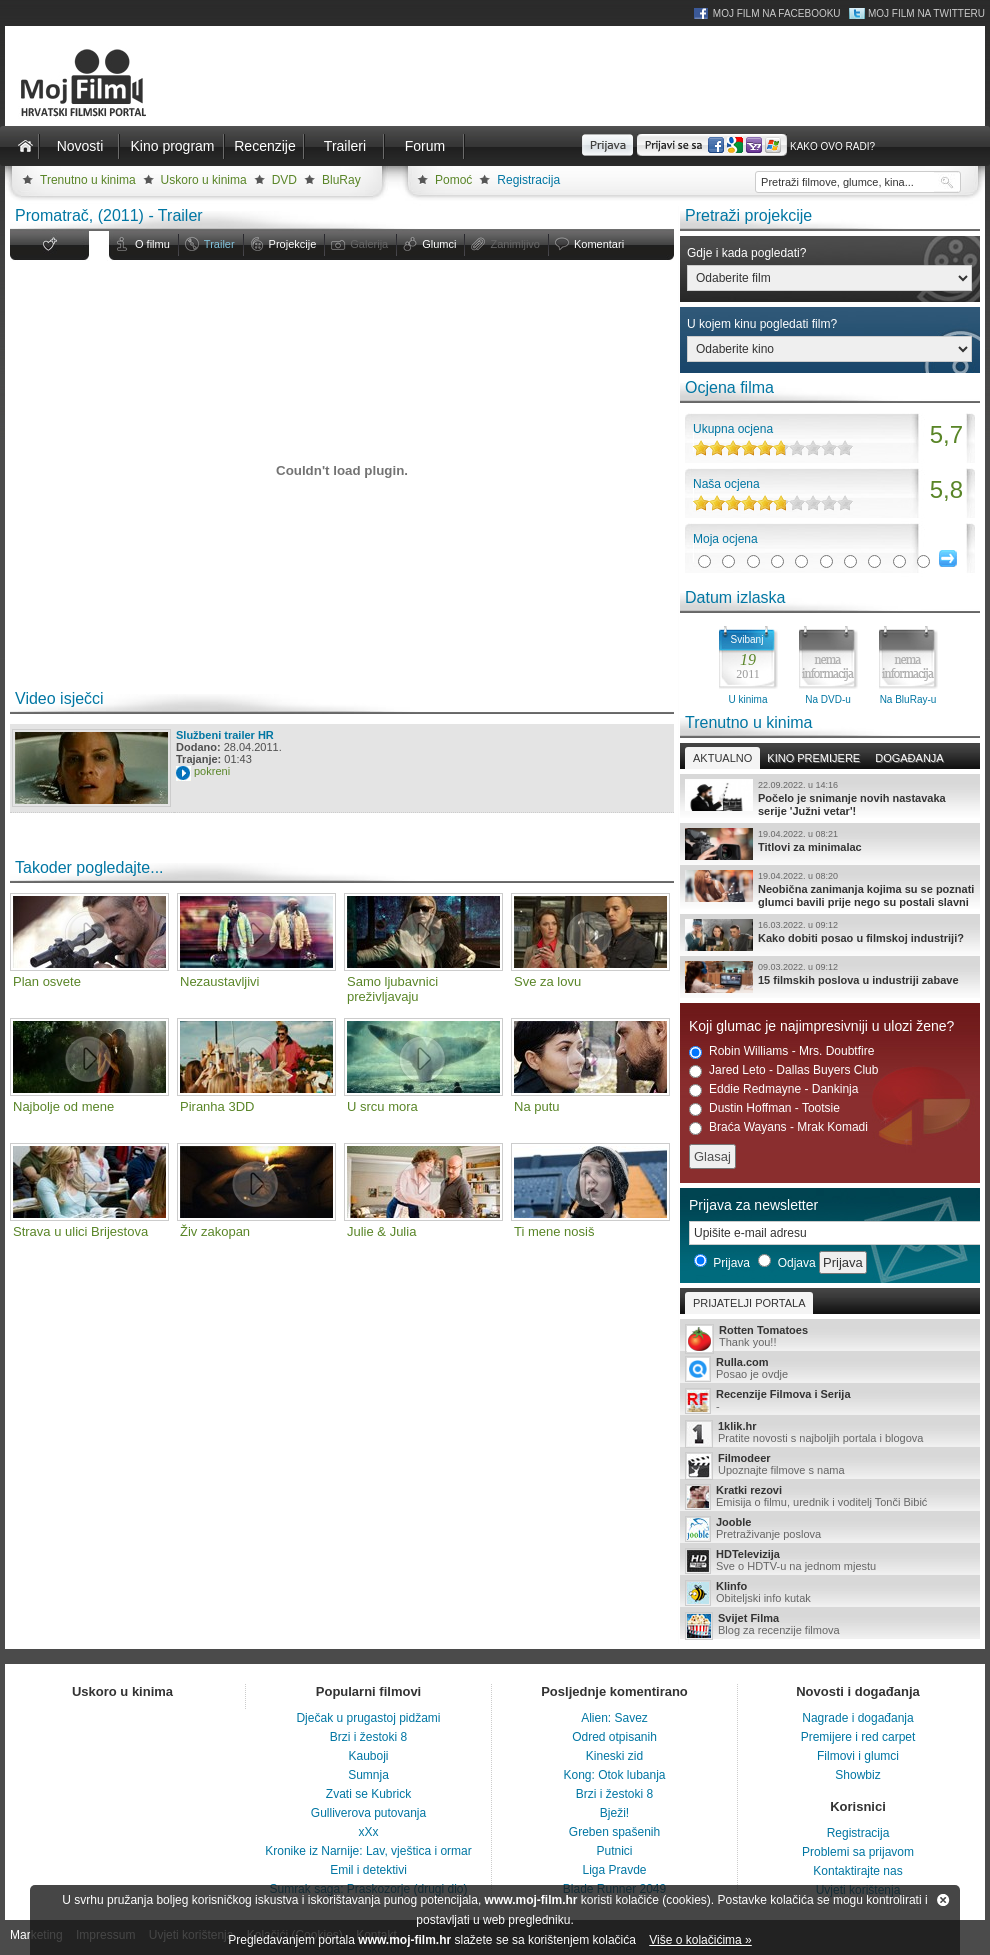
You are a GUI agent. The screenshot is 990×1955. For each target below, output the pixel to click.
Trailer (219, 244)
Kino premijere (813, 758)
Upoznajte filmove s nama (830, 1465)
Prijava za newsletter (753, 1205)
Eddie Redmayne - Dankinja (773, 1089)
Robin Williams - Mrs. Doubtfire (781, 1051)
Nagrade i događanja (857, 1718)
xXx (368, 1832)
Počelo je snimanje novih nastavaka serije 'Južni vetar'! (830, 798)
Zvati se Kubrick (368, 1794)
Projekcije (293, 244)
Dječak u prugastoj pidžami (368, 1718)
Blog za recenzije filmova (830, 1625)
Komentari (599, 244)
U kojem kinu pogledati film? (762, 324)
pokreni (212, 771)
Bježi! (614, 1813)
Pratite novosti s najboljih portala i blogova (830, 1433)
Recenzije (264, 146)
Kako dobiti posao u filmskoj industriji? (830, 935)
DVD (284, 180)
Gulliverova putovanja (368, 1813)
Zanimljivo (515, 244)
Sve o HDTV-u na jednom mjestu (830, 1561)
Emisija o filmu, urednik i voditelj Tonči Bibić (830, 1497)
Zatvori (943, 1900)
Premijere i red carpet (858, 1737)
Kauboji (368, 1756)
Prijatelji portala (749, 1303)
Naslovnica (25, 146)
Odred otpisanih (614, 1737)
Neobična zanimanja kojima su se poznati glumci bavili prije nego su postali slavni (830, 889)
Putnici (614, 1851)
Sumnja (368, 1775)
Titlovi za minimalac (830, 844)
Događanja (909, 758)
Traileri (345, 146)
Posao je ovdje (830, 1369)
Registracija (528, 180)
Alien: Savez (614, 1718)
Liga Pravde (614, 1870)
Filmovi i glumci (858, 1756)
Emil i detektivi (368, 1870)
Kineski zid (614, 1756)
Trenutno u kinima (88, 180)
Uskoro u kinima (204, 180)
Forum (425, 146)
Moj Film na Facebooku (777, 13)
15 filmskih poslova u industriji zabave (830, 977)
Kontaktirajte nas (857, 1871)
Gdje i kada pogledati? (746, 253)
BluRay (341, 180)
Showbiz (857, 1775)
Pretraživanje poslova (830, 1529)
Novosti (80, 146)
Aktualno (722, 758)
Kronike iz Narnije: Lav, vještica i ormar (368, 1851)
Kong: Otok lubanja (614, 1775)
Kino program (172, 146)
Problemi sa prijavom (858, 1852)
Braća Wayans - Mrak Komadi (778, 1127)
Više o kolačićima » (700, 1940)
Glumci (439, 244)
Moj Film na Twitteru (926, 13)
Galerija (369, 244)
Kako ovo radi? (832, 146)
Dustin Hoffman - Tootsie (764, 1108)
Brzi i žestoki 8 (368, 1737)
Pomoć (453, 180)
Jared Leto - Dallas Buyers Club (783, 1070)
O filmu (152, 244)
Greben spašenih (614, 1832)
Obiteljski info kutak (830, 1593)
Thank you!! (830, 1337)
